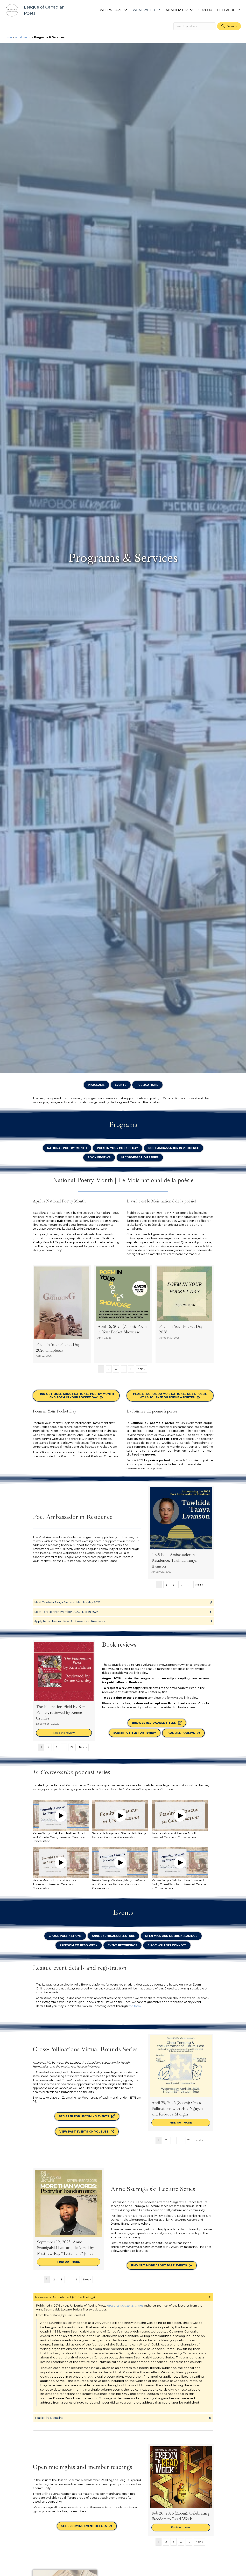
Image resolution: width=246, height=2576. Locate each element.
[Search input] (194, 26)
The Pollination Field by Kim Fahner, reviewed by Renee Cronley (61, 1712)
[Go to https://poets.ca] (38, 10)
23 (188, 2140)
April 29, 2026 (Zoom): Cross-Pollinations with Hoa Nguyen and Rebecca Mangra (177, 2108)
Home (7, 37)
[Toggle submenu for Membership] (191, 9)
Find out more (189, 2123)
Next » (141, 1368)
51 (131, 1368)
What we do (23, 37)
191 (72, 1747)
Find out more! (190, 2528)
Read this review (72, 1733)
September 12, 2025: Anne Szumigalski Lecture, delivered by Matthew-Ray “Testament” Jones (65, 2248)
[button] (229, 26)
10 (188, 2542)
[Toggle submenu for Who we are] (125, 9)
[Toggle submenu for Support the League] (238, 9)
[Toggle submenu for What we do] (158, 9)
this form (135, 2006)
